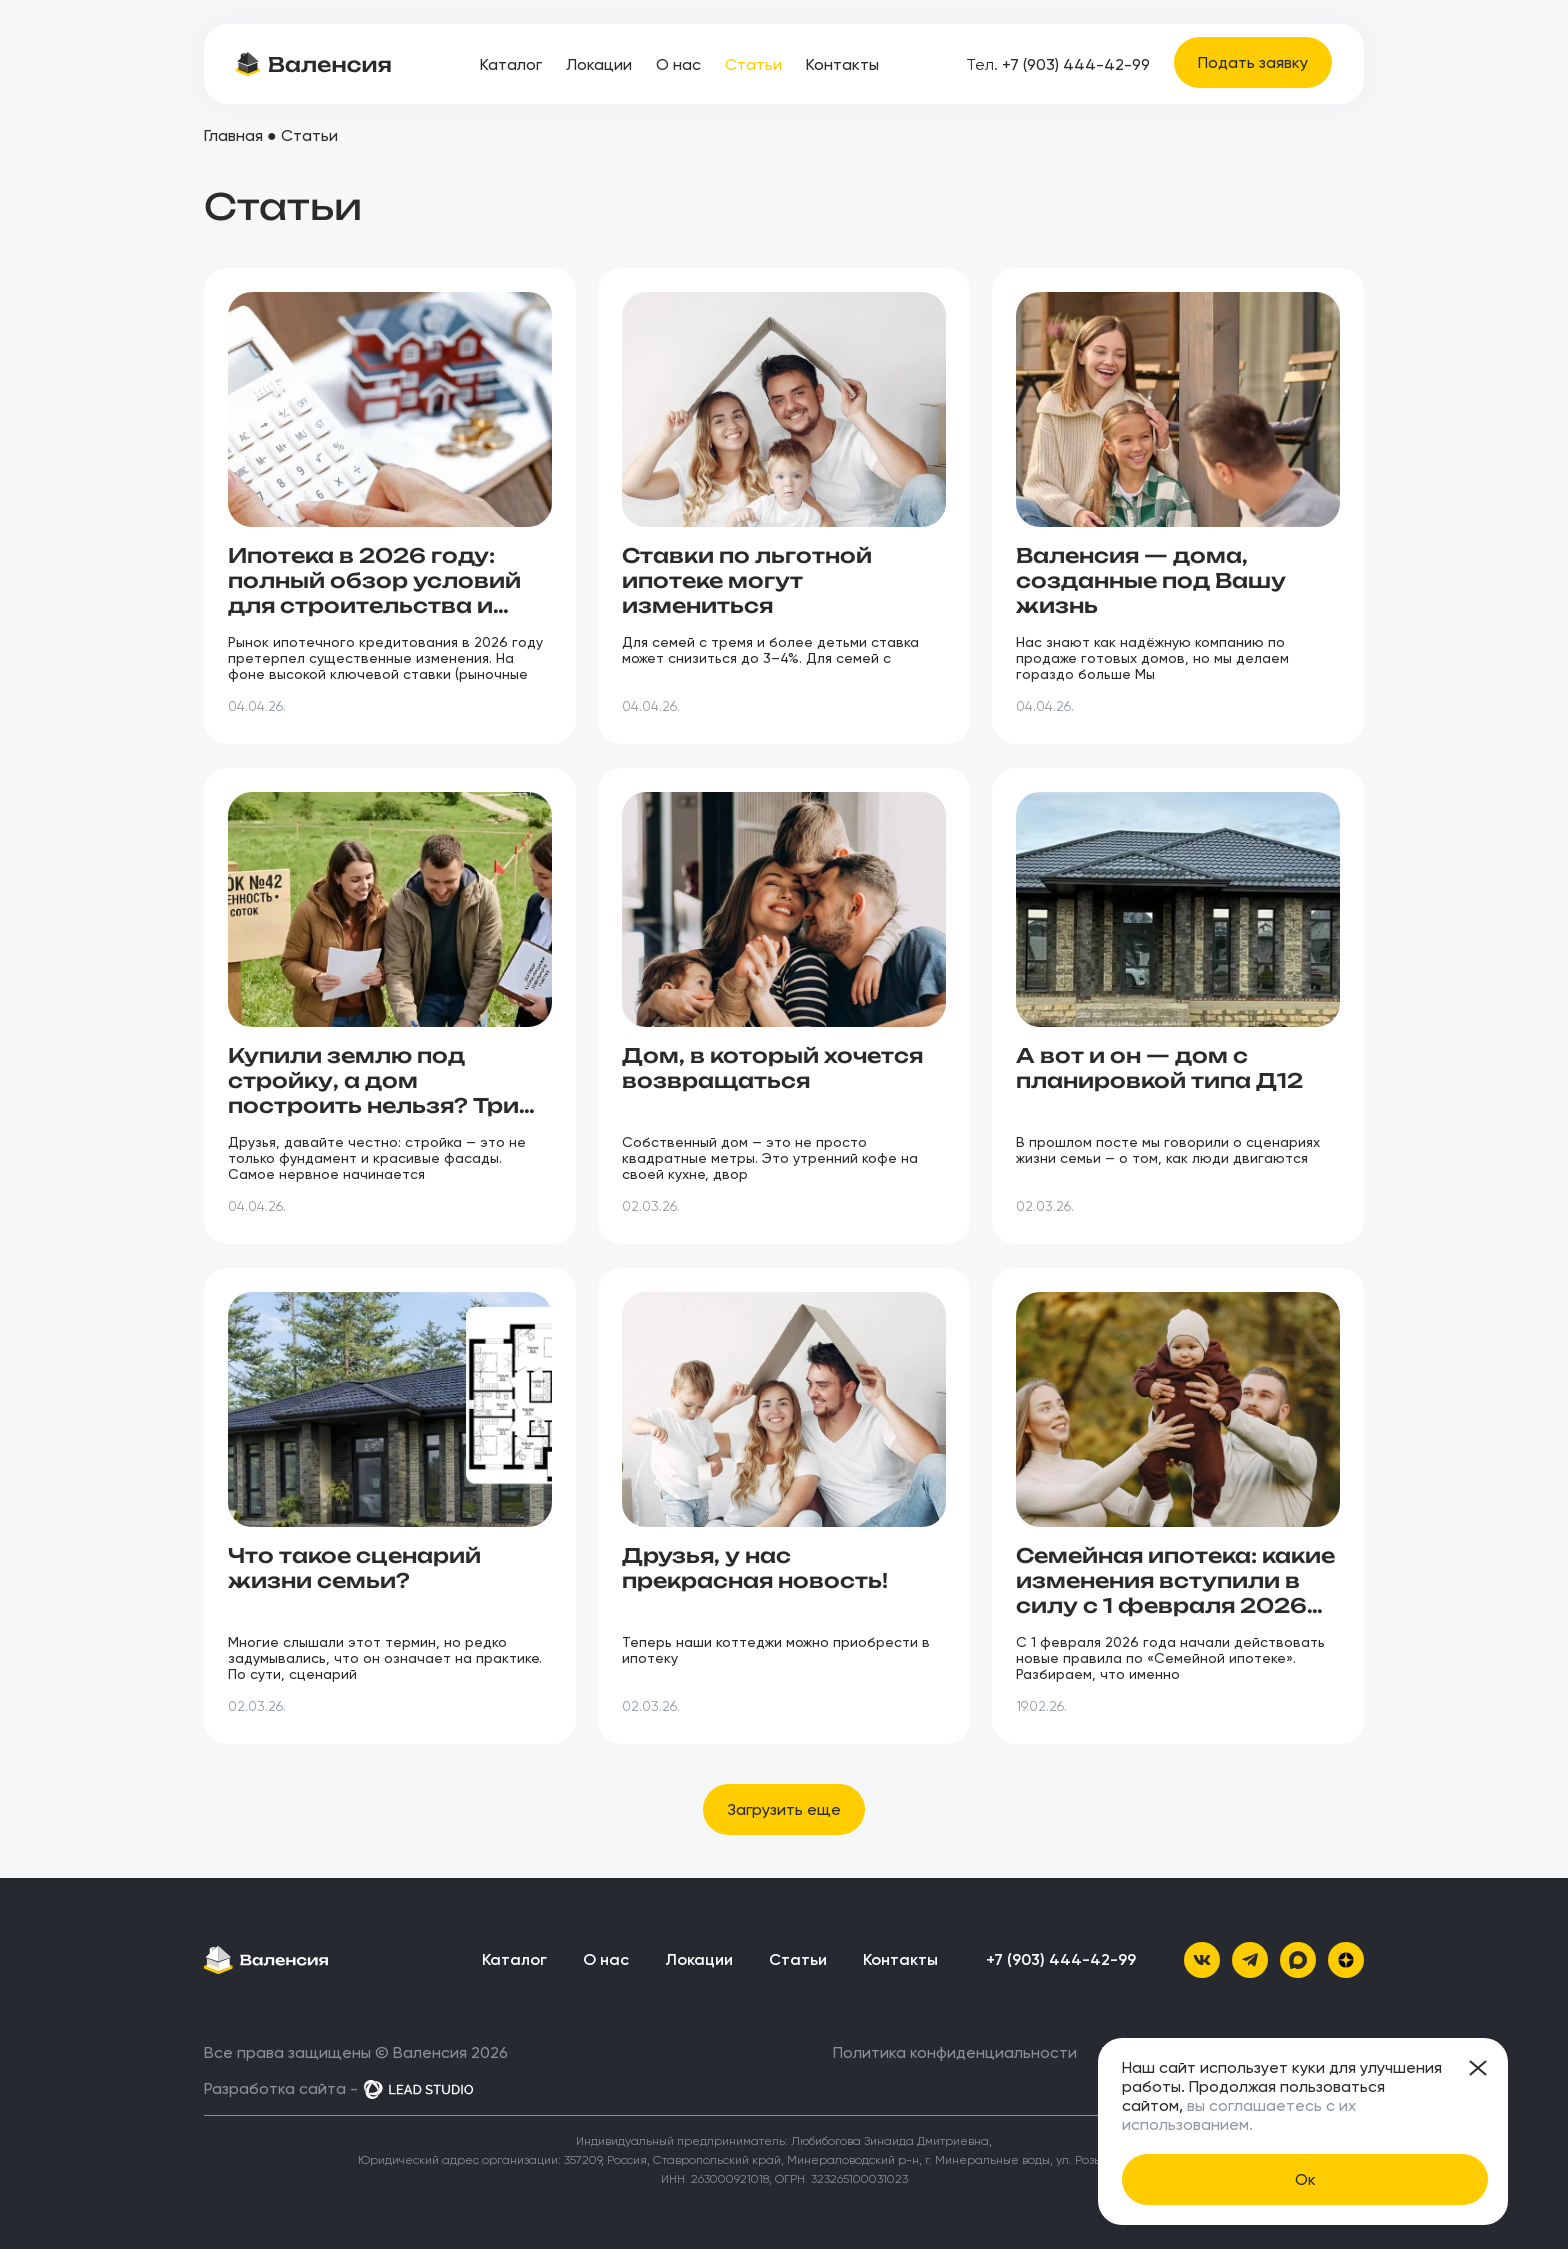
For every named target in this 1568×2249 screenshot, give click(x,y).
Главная (233, 135)
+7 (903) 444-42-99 (1058, 64)
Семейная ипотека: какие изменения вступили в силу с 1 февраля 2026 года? (1175, 1593)
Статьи (753, 64)
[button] (784, 1809)
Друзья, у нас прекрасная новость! (755, 1568)
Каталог (511, 64)
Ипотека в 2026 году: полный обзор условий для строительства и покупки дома (374, 593)
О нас (678, 64)
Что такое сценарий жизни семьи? (354, 1568)
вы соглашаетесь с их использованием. (1239, 2115)
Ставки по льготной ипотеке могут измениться (747, 580)
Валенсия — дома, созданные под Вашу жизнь (1151, 580)
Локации (599, 64)
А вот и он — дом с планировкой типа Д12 (1159, 1068)
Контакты (842, 64)
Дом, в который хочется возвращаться (772, 1068)
